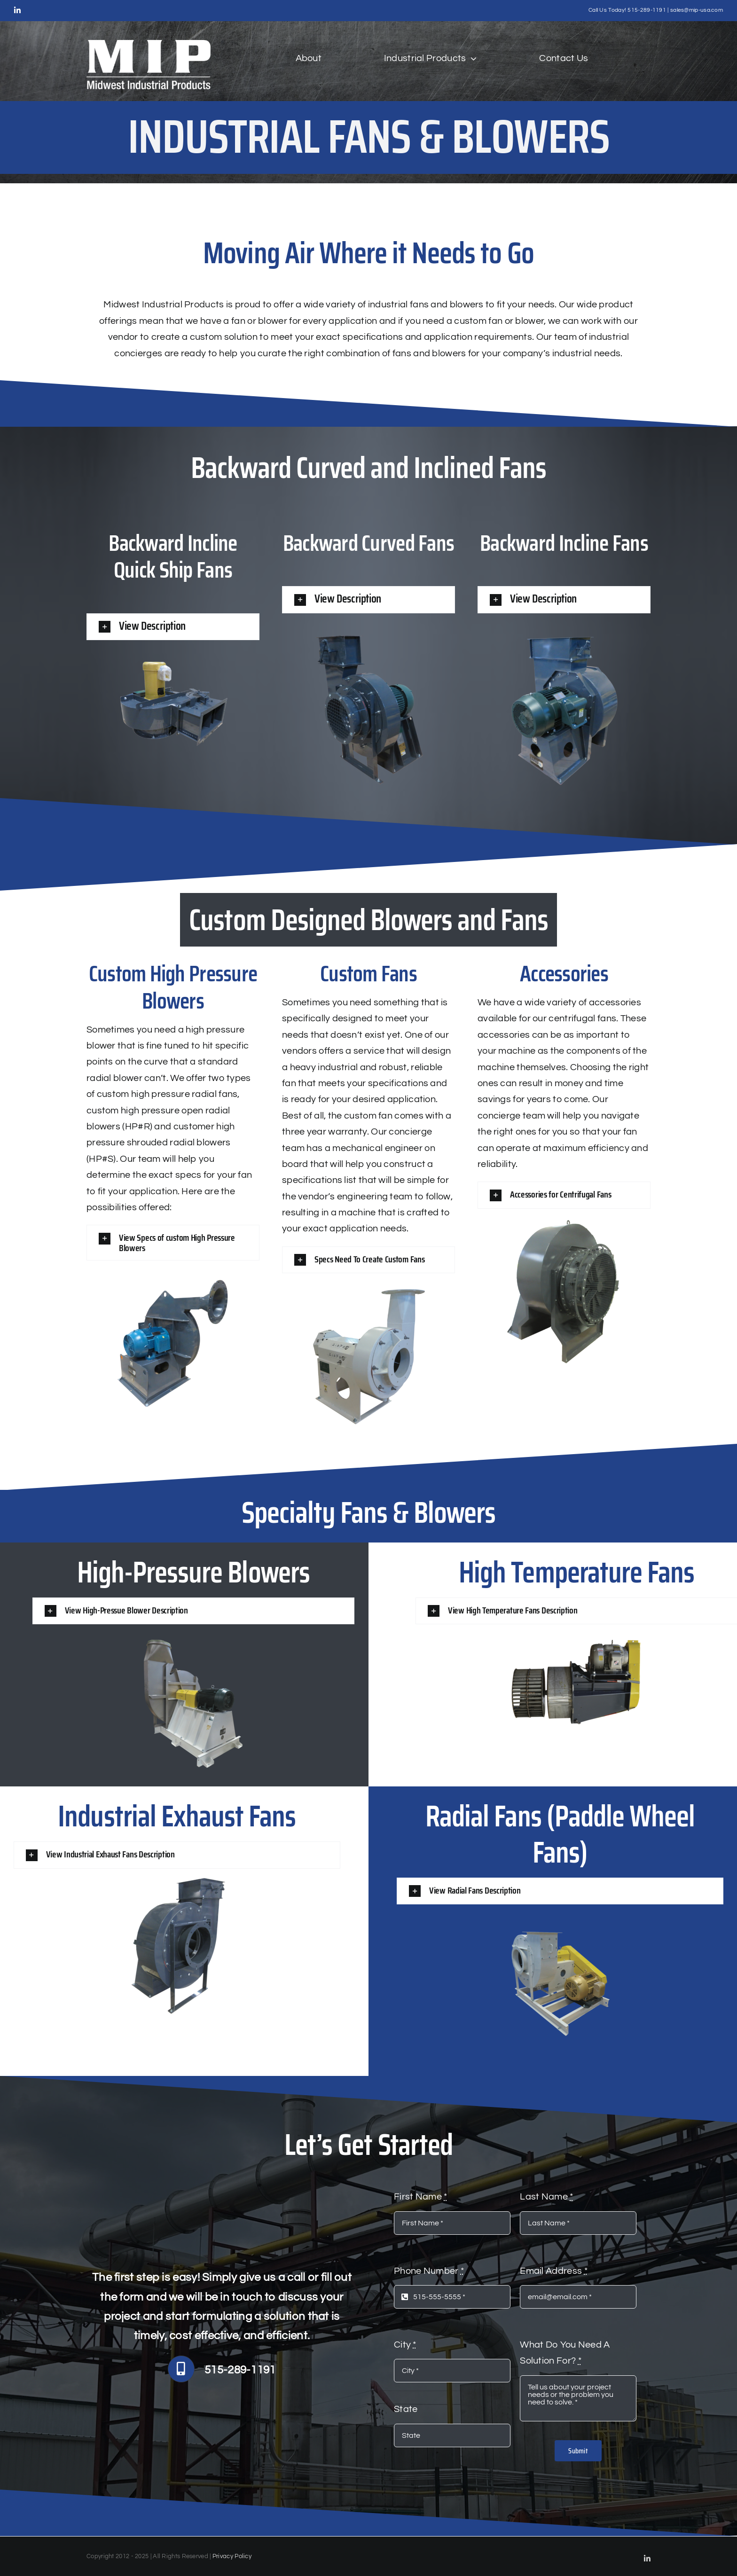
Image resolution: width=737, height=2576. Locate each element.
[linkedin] (17, 10)
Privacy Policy (231, 2556)
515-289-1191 (646, 10)
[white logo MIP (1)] (148, 44)
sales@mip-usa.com (696, 10)
